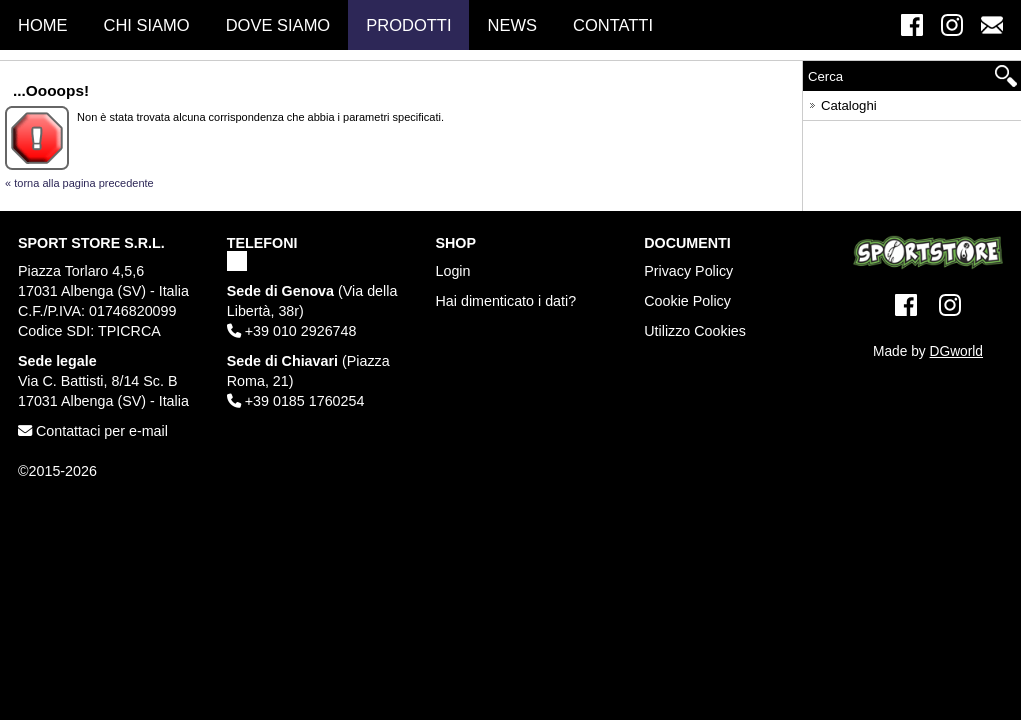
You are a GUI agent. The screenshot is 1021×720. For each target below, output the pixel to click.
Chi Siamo (147, 25)
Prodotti (408, 25)
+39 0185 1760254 (296, 401)
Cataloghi (841, 102)
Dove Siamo (278, 25)
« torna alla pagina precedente (79, 183)
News (512, 25)
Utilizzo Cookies (695, 331)
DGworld (956, 351)
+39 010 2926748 (292, 331)
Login (453, 271)
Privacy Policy (688, 271)
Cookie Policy (687, 301)
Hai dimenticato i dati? (506, 301)
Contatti (613, 25)
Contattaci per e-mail (93, 431)
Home (43, 25)
